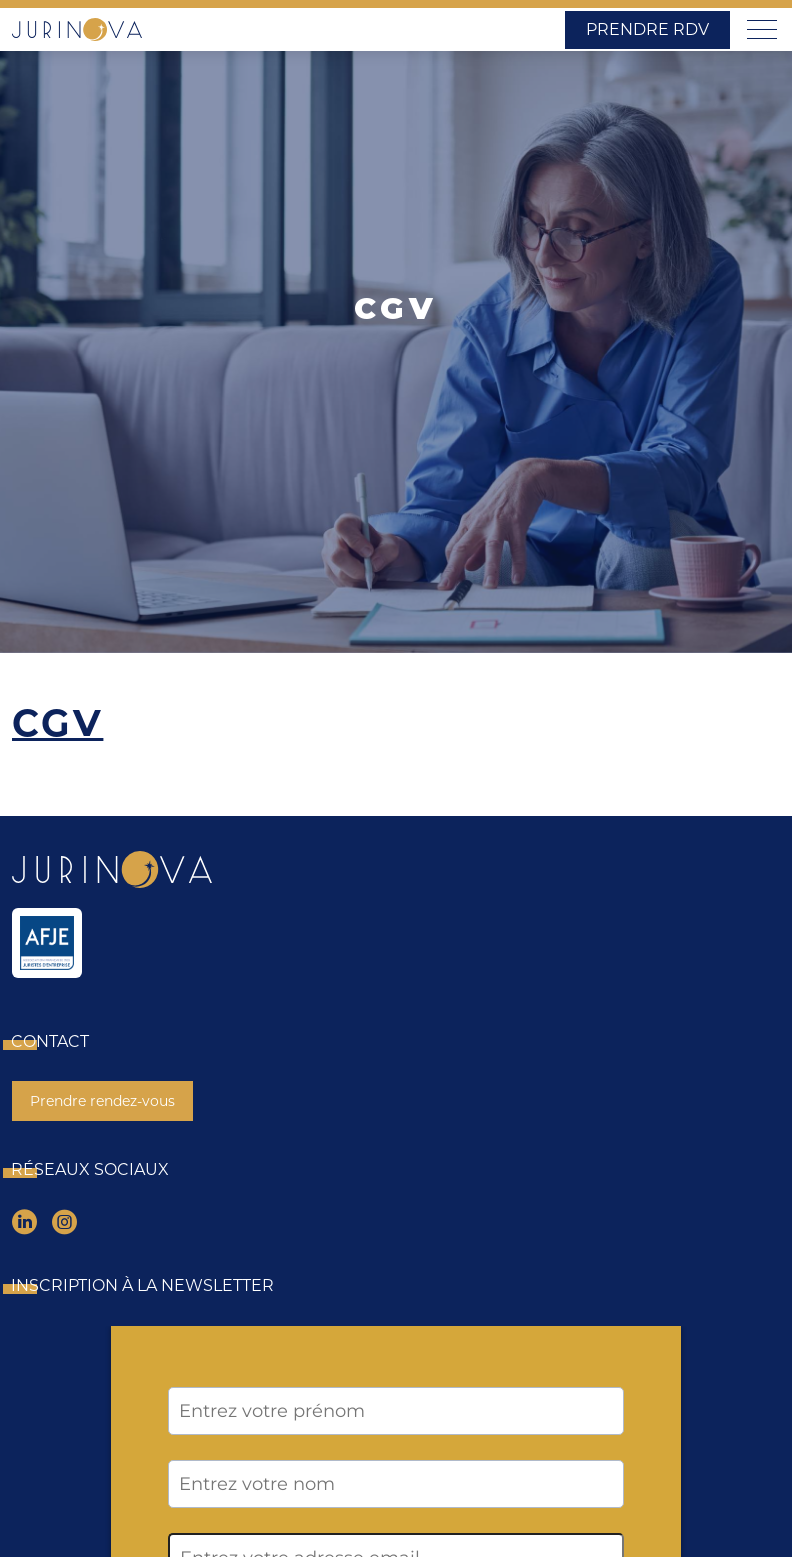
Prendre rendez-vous (102, 1101)
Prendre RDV (647, 29)
